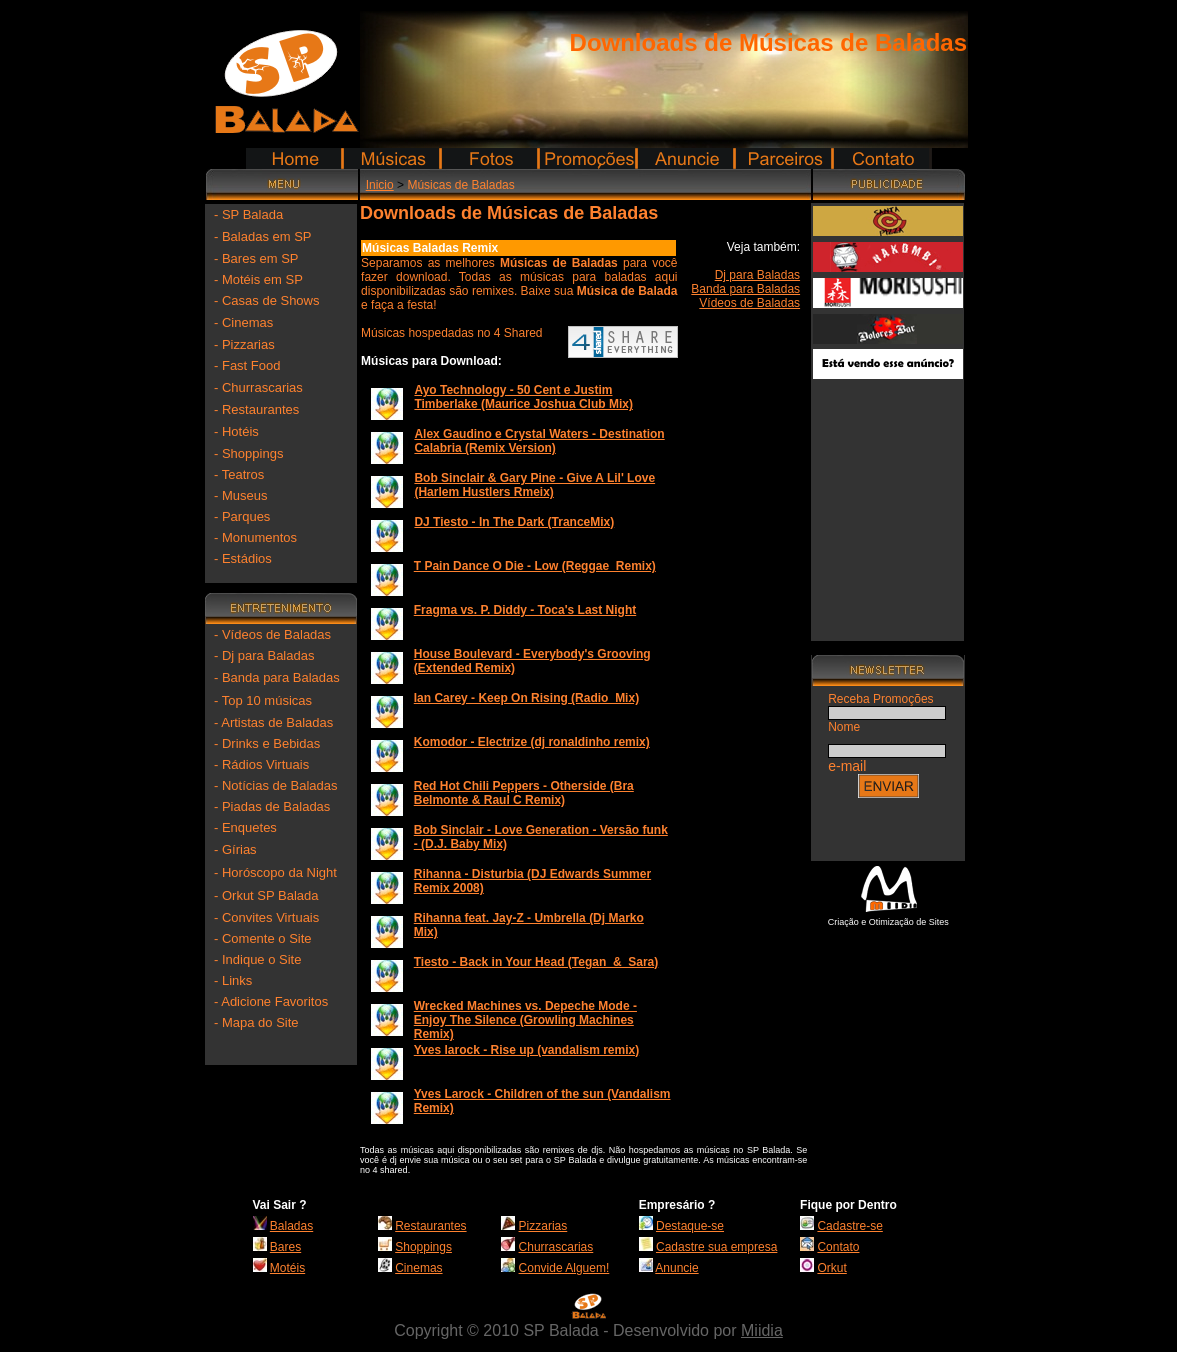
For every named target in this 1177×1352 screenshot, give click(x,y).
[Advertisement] (888, 502)
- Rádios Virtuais (261, 764)
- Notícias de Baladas (276, 785)
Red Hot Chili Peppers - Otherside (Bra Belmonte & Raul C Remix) (524, 793)
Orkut (831, 1268)
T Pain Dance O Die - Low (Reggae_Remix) (535, 566)
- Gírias (235, 849)
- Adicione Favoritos (271, 1001)
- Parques (242, 516)
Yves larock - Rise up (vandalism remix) (526, 1050)
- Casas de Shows (267, 300)
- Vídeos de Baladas (272, 634)
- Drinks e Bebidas (267, 743)
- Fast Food (247, 365)
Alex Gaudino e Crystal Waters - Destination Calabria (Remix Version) (539, 441)
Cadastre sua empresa (716, 1247)
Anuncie (676, 1268)
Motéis (287, 1268)
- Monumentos (255, 537)
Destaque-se (690, 1226)
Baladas (291, 1226)
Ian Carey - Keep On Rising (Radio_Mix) (526, 698)
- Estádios (243, 558)
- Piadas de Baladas (272, 806)
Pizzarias (543, 1226)
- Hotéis (236, 431)
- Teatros (239, 474)
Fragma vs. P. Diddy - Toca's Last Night (525, 610)
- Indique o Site (257, 959)
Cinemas (418, 1268)
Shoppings (423, 1247)
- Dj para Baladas (264, 655)
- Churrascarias (258, 387)
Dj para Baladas (757, 275)
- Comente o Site (263, 938)
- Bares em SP (256, 258)
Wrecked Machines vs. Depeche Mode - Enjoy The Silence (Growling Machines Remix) (525, 1020)
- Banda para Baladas (277, 677)
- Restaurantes (256, 409)
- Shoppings (248, 453)
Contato (838, 1247)
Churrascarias (556, 1247)
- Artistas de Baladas (273, 722)
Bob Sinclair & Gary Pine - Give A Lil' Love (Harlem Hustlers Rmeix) (534, 485)
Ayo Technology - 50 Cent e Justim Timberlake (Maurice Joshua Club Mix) (523, 397)
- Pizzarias (244, 344)
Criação (843, 922)
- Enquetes (245, 827)
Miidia (762, 1330)
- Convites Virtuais (266, 917)
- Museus (240, 495)
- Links (233, 980)
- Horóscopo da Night (275, 872)
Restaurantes (430, 1226)
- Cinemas (243, 322)
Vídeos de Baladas (749, 303)
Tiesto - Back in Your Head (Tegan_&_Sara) (536, 962)
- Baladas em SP (263, 236)
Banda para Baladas (745, 289)
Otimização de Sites (909, 922)
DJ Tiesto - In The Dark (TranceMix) (514, 522)
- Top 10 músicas (263, 700)
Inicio (380, 185)
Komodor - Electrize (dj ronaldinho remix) (532, 742)
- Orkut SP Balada (266, 895)
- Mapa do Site (256, 1022)
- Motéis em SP (258, 279)
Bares (285, 1247)
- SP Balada (248, 214)
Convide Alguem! (564, 1268)
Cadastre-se (849, 1226)
